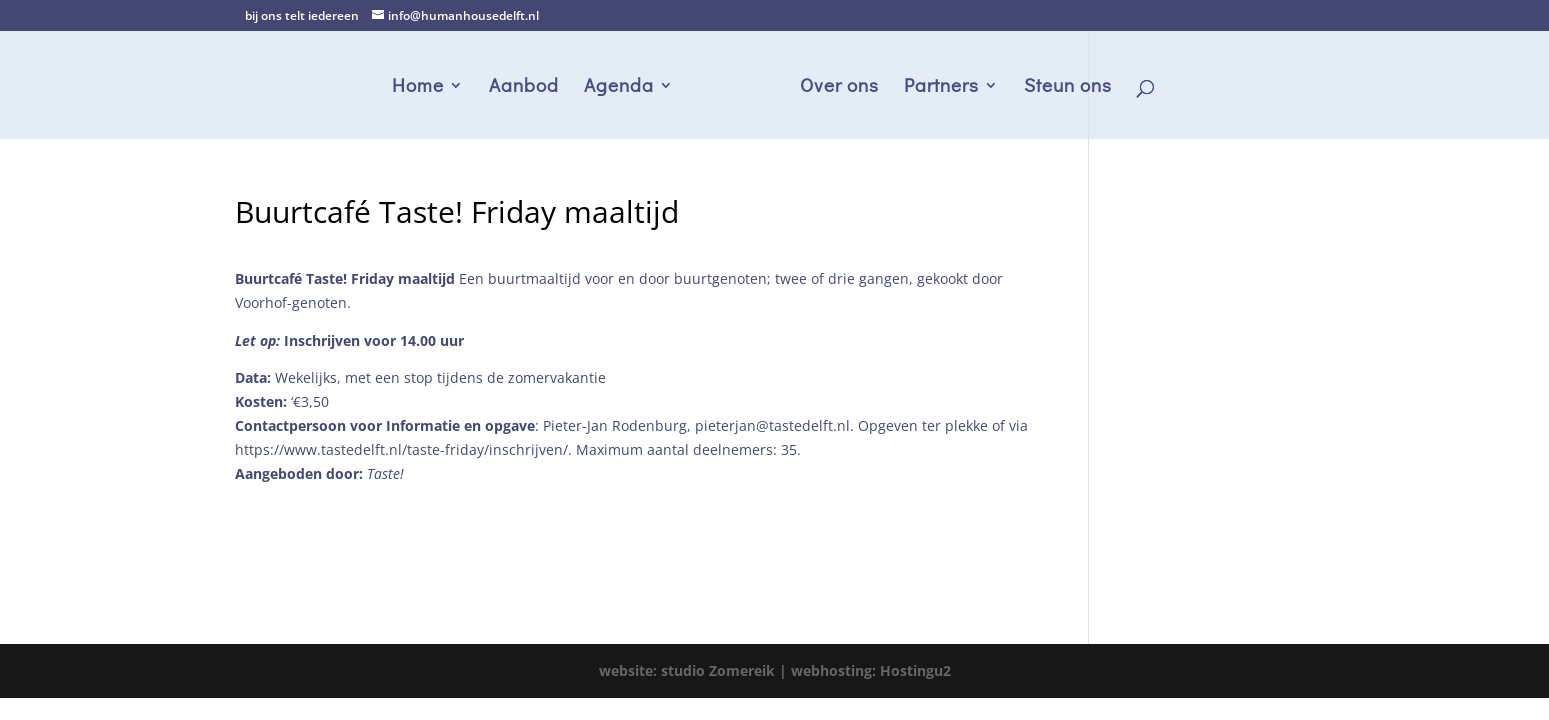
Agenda (619, 87)
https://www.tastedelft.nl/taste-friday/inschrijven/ (401, 449)
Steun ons (1068, 87)
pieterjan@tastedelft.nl (772, 425)
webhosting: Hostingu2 (871, 670)
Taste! (385, 473)
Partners (941, 87)
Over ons (839, 87)
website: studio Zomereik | (695, 670)
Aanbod (524, 87)
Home (418, 87)
